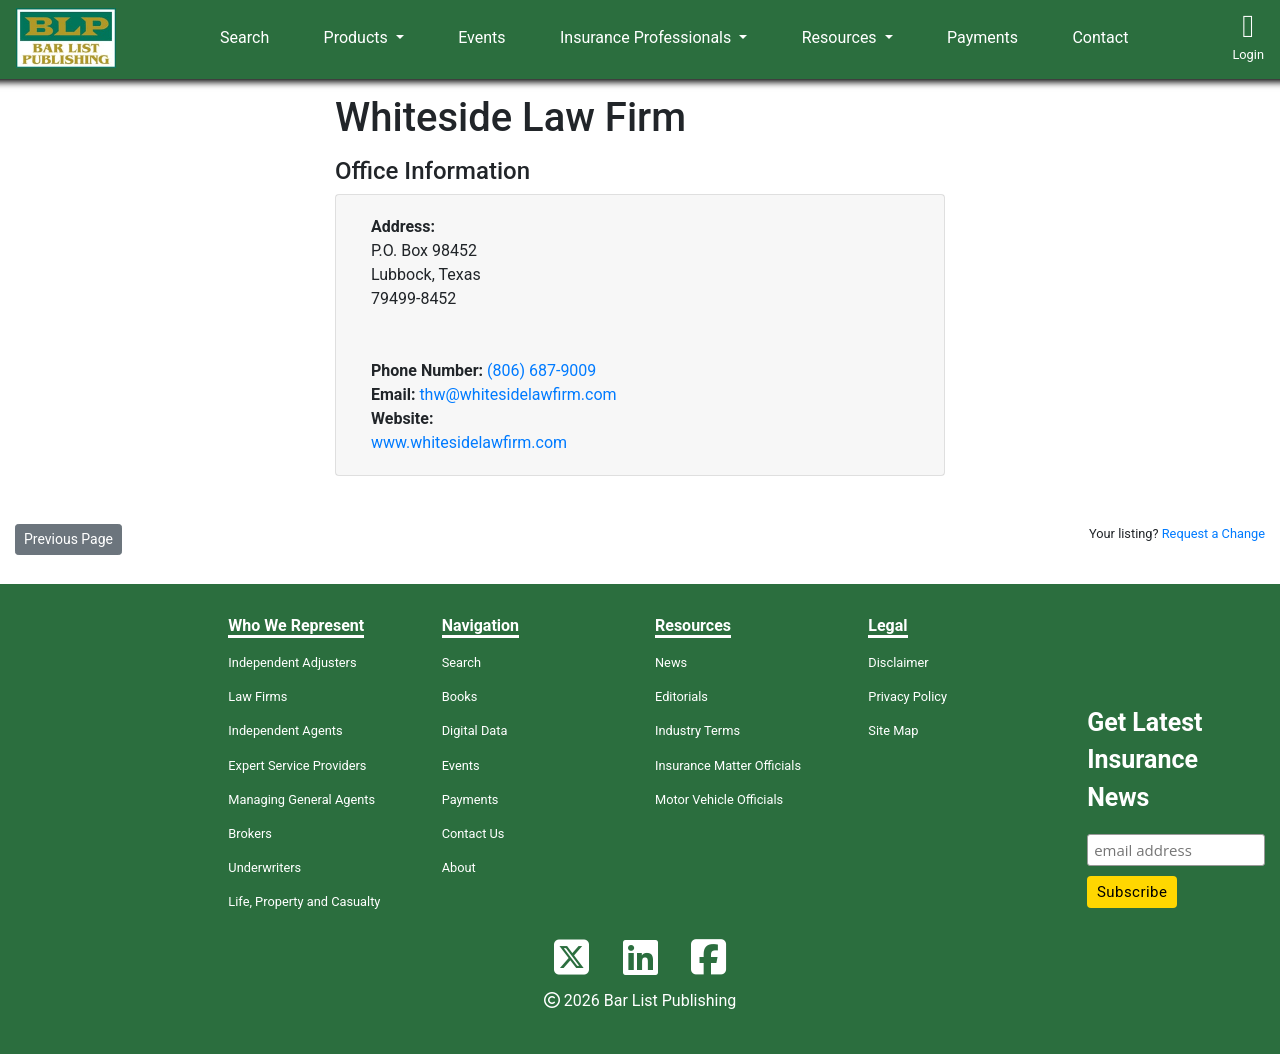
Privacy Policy (907, 696)
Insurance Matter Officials (728, 765)
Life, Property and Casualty (304, 901)
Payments (982, 37)
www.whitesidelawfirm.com (469, 442)
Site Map (893, 730)
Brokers (250, 833)
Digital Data (475, 730)
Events (481, 37)
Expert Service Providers (297, 765)
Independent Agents (285, 730)
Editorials (681, 696)
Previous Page (68, 539)
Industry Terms (697, 730)
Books (460, 696)
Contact (1100, 37)
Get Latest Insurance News (1144, 760)
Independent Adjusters (292, 662)
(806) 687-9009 (541, 370)
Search (244, 37)
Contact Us (473, 833)
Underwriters (264, 867)
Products (358, 37)
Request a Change (1213, 533)
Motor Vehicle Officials (719, 799)
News (671, 662)
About (459, 867)
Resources (841, 37)
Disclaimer (898, 662)
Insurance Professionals (647, 37)
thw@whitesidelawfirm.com (517, 394)
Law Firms (257, 696)
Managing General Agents (301, 799)
